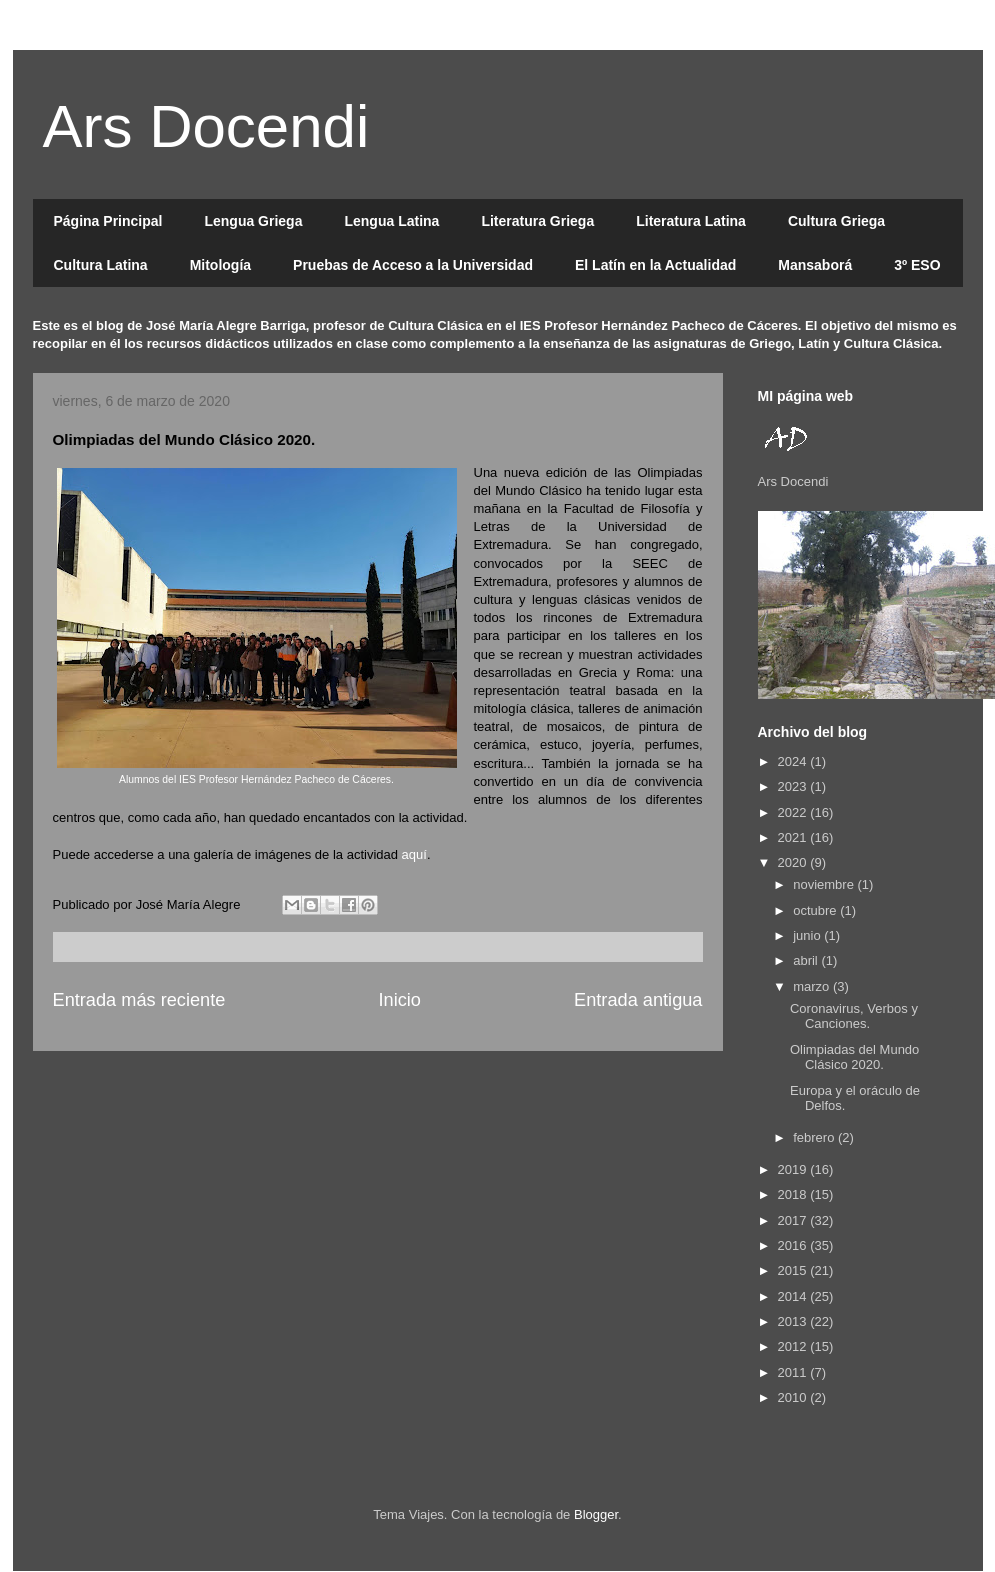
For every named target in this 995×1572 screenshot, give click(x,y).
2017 (794, 1220)
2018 (794, 1194)
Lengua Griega (253, 221)
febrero (815, 1137)
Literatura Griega (537, 221)
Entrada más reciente (139, 1000)
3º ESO (917, 265)
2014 (794, 1296)
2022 (794, 812)
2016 (794, 1245)
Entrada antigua (638, 1000)
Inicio (399, 1000)
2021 (794, 837)
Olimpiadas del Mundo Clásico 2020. (854, 1057)
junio (808, 935)
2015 (794, 1270)
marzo (813, 986)
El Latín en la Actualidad (655, 265)
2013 (794, 1321)
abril (807, 960)
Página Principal (108, 221)
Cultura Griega (836, 221)
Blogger (596, 1514)
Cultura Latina (101, 265)
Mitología (220, 265)
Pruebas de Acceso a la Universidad (413, 265)
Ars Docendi (206, 126)
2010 (794, 1397)
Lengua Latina (391, 221)
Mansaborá (815, 265)
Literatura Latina (691, 221)
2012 (794, 1346)
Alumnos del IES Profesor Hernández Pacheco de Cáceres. (256, 779)
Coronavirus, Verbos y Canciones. (854, 1016)
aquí (414, 854)
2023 (794, 786)
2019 (794, 1169)
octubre (816, 910)
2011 (794, 1372)
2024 (794, 761)
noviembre (825, 884)
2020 (794, 862)
